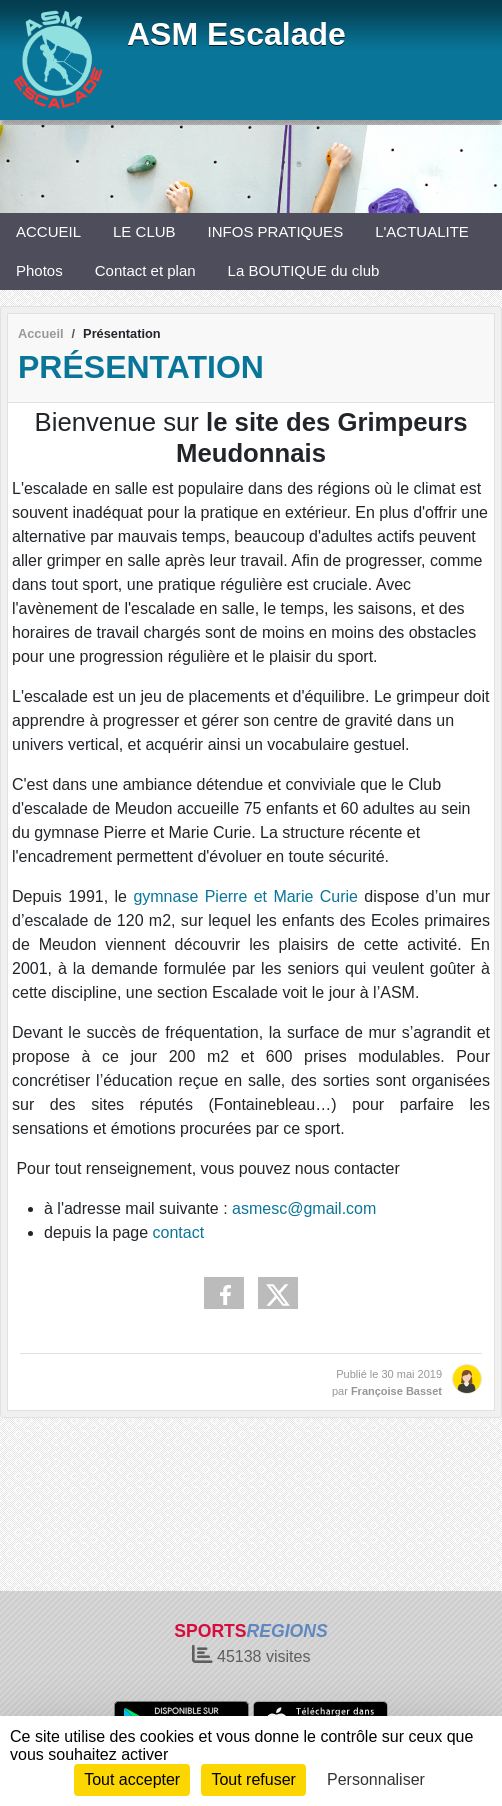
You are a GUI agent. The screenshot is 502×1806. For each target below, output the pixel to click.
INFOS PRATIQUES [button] (276, 231)
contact (179, 1232)
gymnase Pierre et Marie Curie (245, 896)
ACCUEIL (48, 231)
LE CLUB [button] (144, 231)
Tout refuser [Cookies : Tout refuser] (253, 1779)
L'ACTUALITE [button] (422, 231)
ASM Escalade (236, 34)
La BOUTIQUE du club (304, 270)
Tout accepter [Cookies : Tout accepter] (132, 1779)
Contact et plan (145, 270)
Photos (39, 270)
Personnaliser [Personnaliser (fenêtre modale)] (376, 1779)
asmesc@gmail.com (304, 1208)
